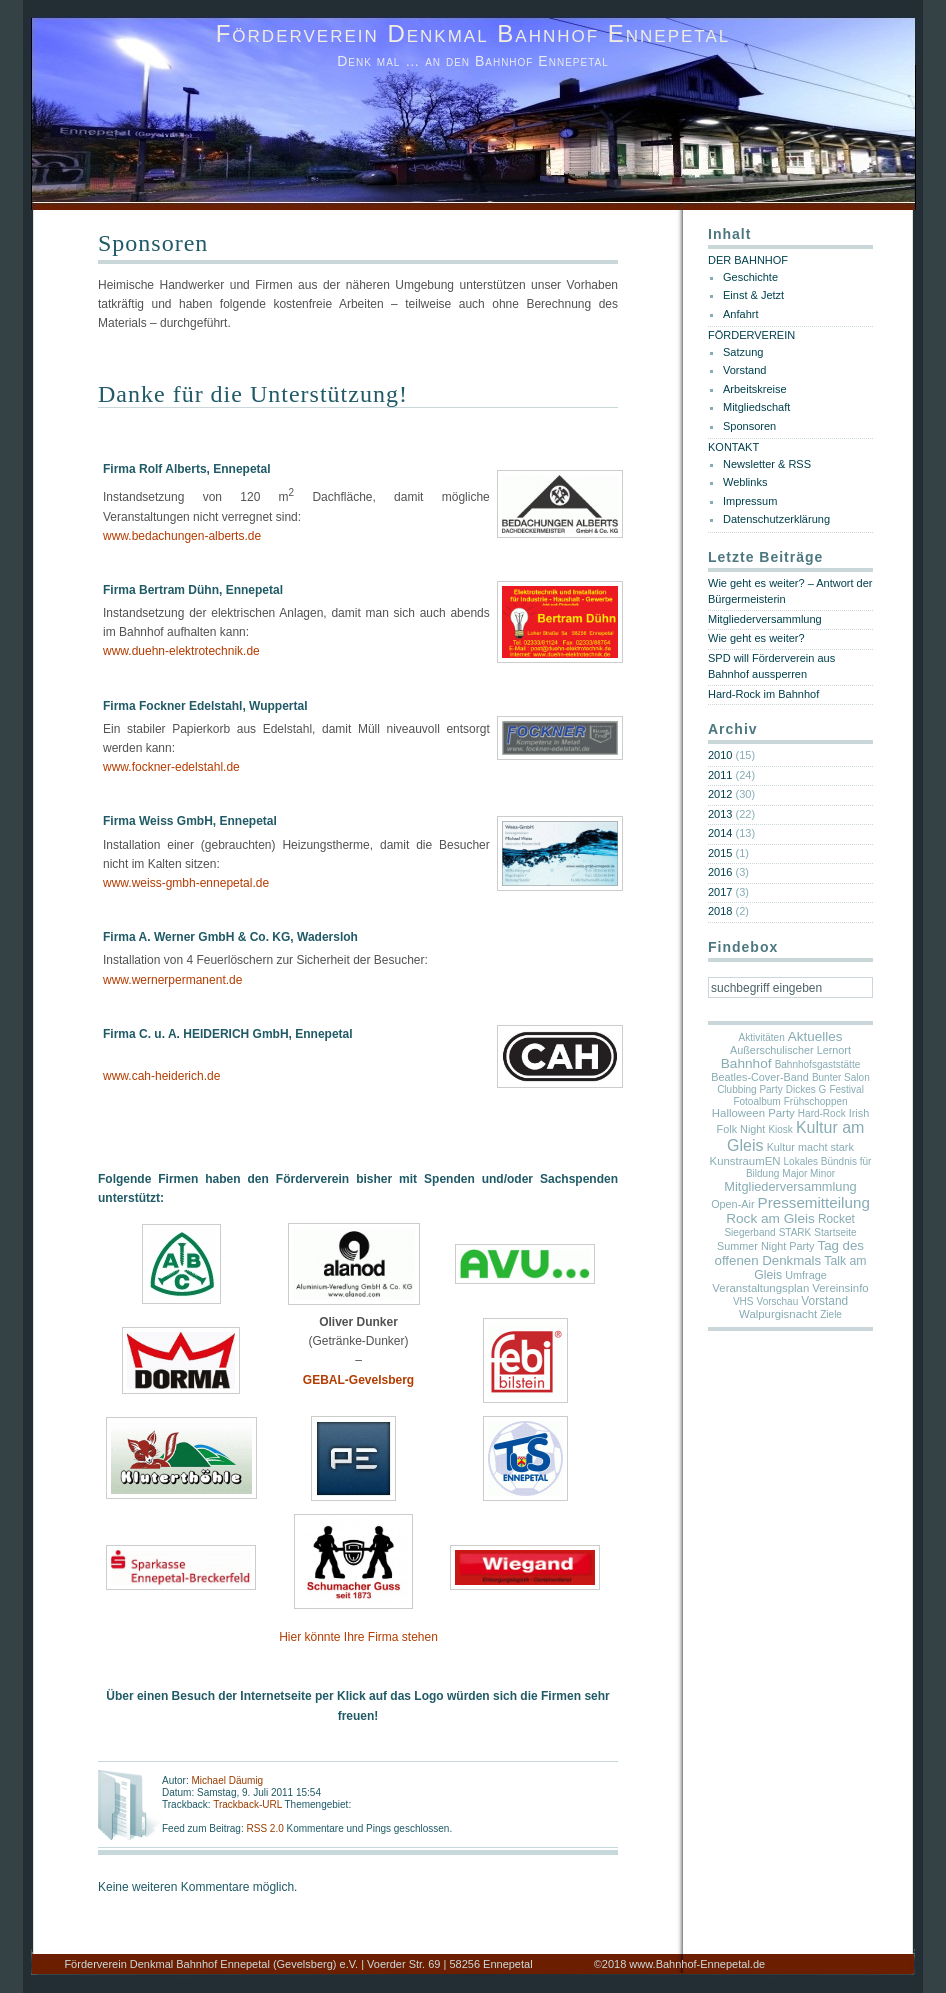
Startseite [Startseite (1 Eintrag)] (835, 1232)
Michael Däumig (227, 1780)
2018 (720, 911)
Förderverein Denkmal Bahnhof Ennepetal (473, 33)
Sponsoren (153, 243)
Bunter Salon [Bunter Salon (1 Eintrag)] (841, 1077)
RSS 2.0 (266, 1828)
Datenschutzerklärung (776, 519)
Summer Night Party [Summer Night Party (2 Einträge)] (765, 1246)
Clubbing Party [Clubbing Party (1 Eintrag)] (750, 1089)
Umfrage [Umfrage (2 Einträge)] (806, 1275)
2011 (720, 775)
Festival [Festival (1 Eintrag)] (846, 1089)
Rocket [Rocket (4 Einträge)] (836, 1219)
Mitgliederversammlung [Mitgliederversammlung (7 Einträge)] (790, 1186)
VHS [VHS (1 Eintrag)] (743, 1301)
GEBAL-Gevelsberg (358, 1380)
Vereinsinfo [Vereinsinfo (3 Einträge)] (840, 1288)
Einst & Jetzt (753, 295)
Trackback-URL (247, 1804)
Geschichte (750, 277)
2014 (720, 833)
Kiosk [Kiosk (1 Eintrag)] (780, 1129)
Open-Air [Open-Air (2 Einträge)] (732, 1204)
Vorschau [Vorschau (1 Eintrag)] (778, 1301)
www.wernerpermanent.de (172, 980)
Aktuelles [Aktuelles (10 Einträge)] (815, 1036)
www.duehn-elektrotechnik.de (181, 651)
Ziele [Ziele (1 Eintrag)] (831, 1314)
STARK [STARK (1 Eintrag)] (795, 1232)
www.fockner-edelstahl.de (171, 767)
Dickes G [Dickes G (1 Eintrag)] (806, 1089)
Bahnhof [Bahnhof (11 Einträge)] (746, 1063)
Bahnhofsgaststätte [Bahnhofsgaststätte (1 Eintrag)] (818, 1064)
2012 (720, 794)
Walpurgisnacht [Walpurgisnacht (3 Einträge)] (778, 1314)
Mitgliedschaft (756, 407)
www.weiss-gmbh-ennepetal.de (186, 883)
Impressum (750, 501)
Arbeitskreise (755, 389)
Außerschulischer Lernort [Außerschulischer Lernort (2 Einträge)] (790, 1050)
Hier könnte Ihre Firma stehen (358, 1637)
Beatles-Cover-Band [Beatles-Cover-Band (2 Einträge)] (760, 1077)
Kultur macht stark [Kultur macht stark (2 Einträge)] (810, 1147)
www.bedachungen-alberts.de (182, 536)
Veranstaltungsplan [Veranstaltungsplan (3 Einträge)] (760, 1288)
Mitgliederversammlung (765, 619)
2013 (720, 814)
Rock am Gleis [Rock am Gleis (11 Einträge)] (770, 1218)
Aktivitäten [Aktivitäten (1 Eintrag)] (762, 1037)
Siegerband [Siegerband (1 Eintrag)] (749, 1232)
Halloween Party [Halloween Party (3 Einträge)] (753, 1113)
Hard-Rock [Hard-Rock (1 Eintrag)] (822, 1113)
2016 (720, 872)
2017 (720, 892)
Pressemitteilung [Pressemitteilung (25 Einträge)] (814, 1202)
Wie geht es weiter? (756, 638)
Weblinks (745, 482)
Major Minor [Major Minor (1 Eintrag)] (808, 1173)
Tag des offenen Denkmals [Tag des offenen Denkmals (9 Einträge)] (789, 1253)
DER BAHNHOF (748, 260)
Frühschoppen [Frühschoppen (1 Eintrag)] (816, 1101)
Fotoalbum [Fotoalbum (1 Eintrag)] (756, 1101)
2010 (720, 755)
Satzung (743, 352)
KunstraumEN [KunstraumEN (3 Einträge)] (745, 1161)
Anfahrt (740, 314)
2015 (720, 853)
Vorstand (744, 370)
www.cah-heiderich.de (161, 1076)
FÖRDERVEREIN (751, 335)
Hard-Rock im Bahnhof (763, 694)
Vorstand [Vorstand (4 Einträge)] (824, 1301)
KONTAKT (733, 447)
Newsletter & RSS (767, 464)
